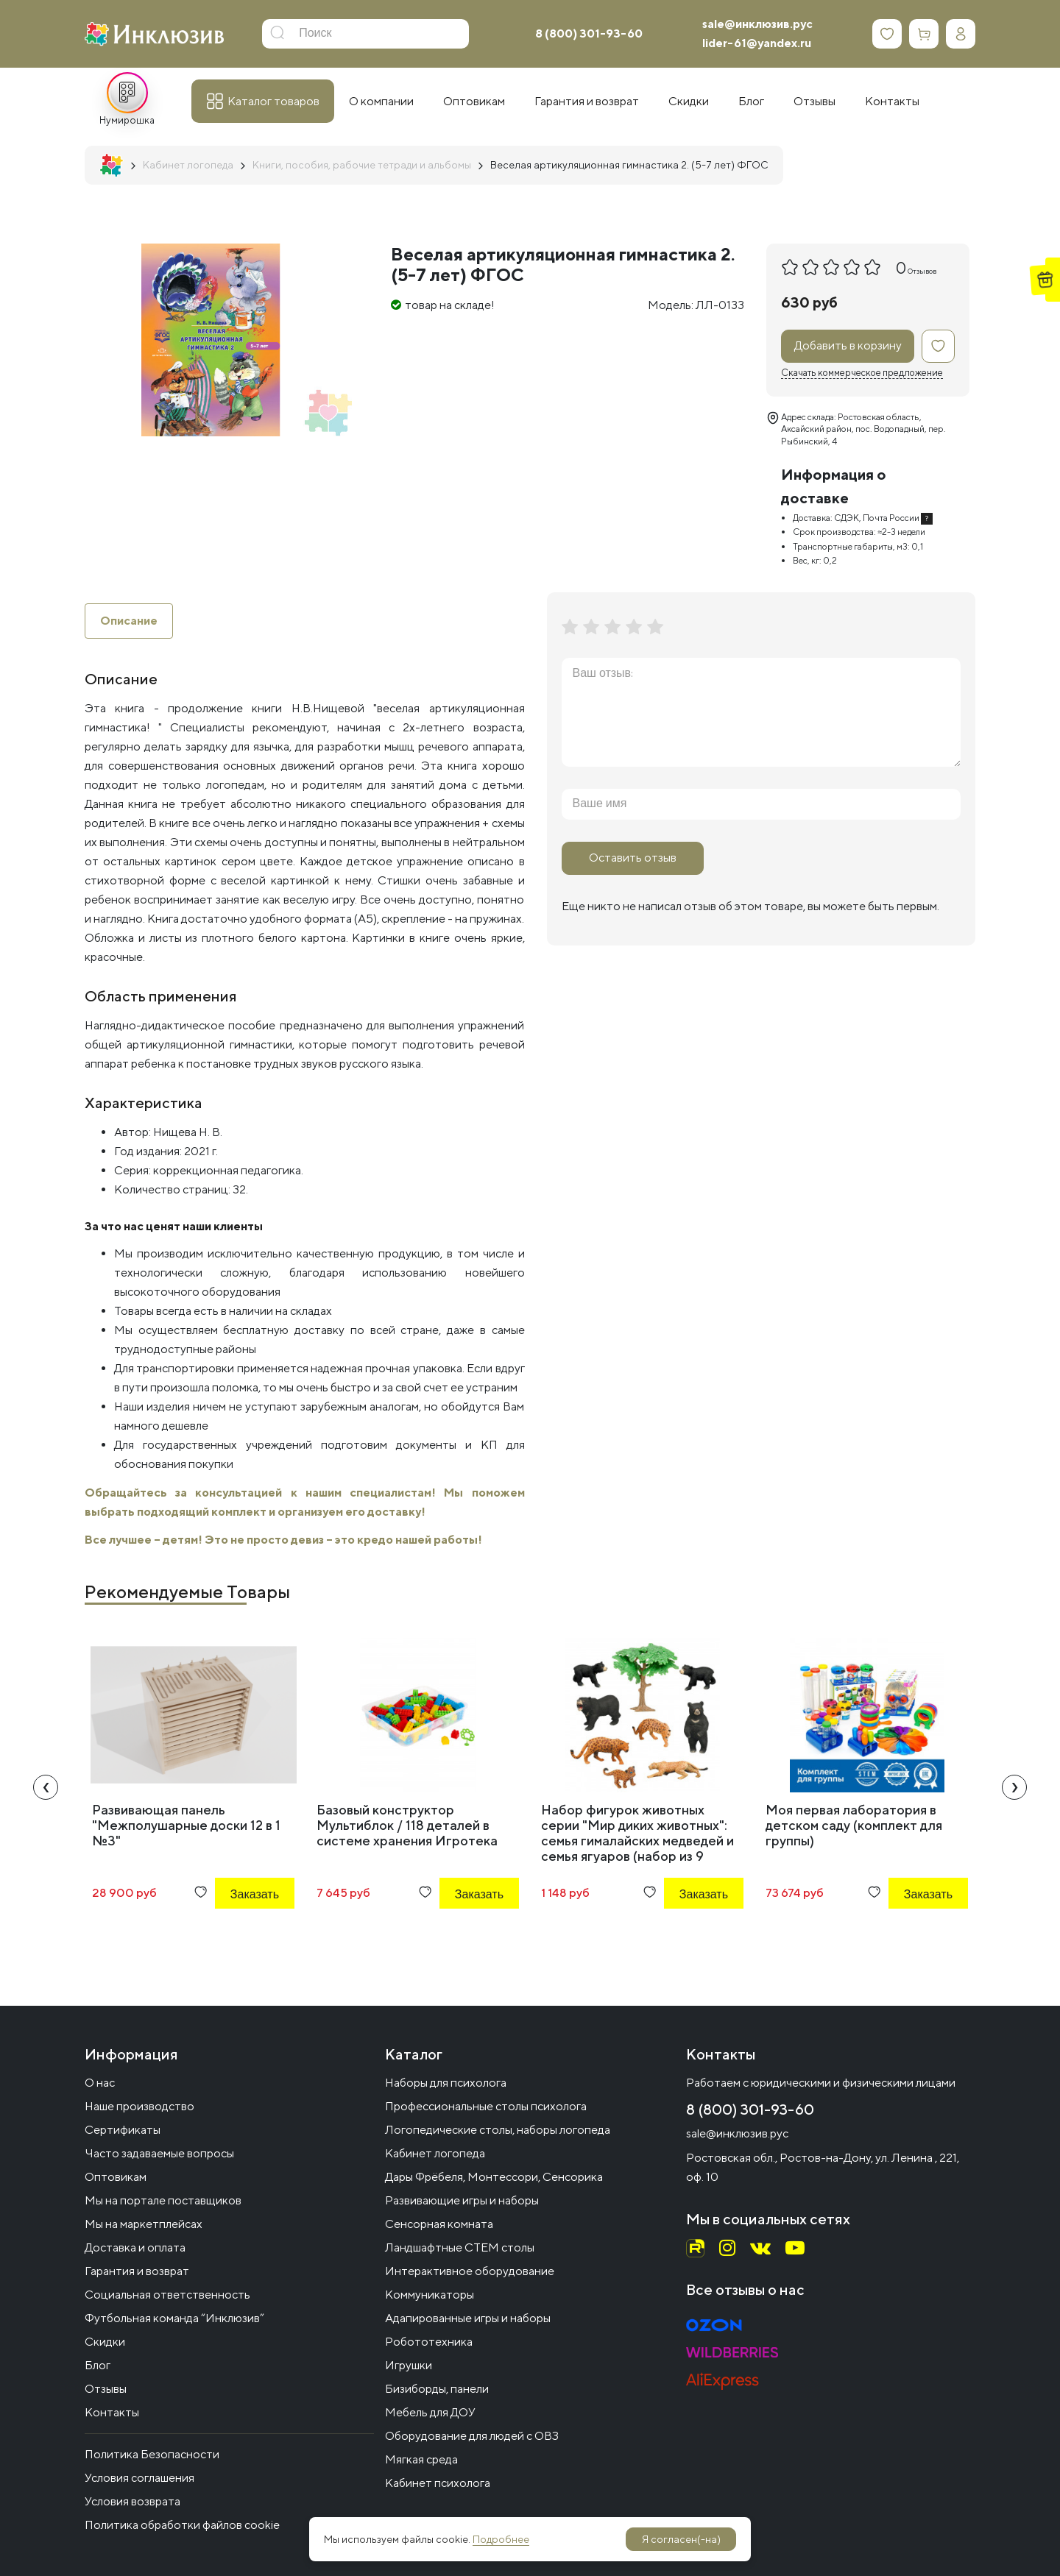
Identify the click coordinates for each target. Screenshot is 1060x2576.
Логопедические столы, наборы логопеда (497, 2130)
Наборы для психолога (445, 2083)
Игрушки (408, 2365)
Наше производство (139, 2106)
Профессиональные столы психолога (486, 2106)
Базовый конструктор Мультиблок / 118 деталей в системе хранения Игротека (407, 1825)
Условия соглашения (139, 2478)
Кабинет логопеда (435, 2153)
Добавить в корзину (848, 345)
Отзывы (106, 2389)
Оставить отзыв (632, 858)
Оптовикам (115, 2177)
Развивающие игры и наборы (462, 2200)
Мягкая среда (421, 2459)
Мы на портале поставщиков (163, 2200)
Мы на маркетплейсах (143, 2224)
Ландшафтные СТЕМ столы (459, 2247)
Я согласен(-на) (681, 2539)
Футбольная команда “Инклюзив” (174, 2318)
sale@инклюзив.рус (757, 24)
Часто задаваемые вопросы (159, 2153)
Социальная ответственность (167, 2295)
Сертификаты (122, 2130)
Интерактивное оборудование (469, 2271)
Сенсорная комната (439, 2224)
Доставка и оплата (135, 2247)
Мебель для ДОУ (430, 2412)
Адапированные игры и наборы (468, 2318)
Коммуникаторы (429, 2295)
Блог (97, 2365)
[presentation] (45, 1787)
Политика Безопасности (152, 2454)
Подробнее (501, 2539)
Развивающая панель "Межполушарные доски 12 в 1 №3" (186, 1825)
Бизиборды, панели (437, 2389)
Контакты (112, 2412)
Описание (129, 621)
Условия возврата (132, 2501)
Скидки (105, 2342)
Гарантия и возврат (137, 2271)
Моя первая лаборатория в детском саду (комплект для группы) (854, 1825)
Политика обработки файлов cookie (182, 2525)
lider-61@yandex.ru (756, 43)
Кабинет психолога (437, 2483)
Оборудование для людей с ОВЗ (472, 2436)
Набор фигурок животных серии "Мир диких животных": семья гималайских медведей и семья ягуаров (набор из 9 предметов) (637, 1840)
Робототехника (429, 2342)
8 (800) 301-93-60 (589, 33)
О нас (100, 2083)
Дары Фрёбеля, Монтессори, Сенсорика (494, 2177)
